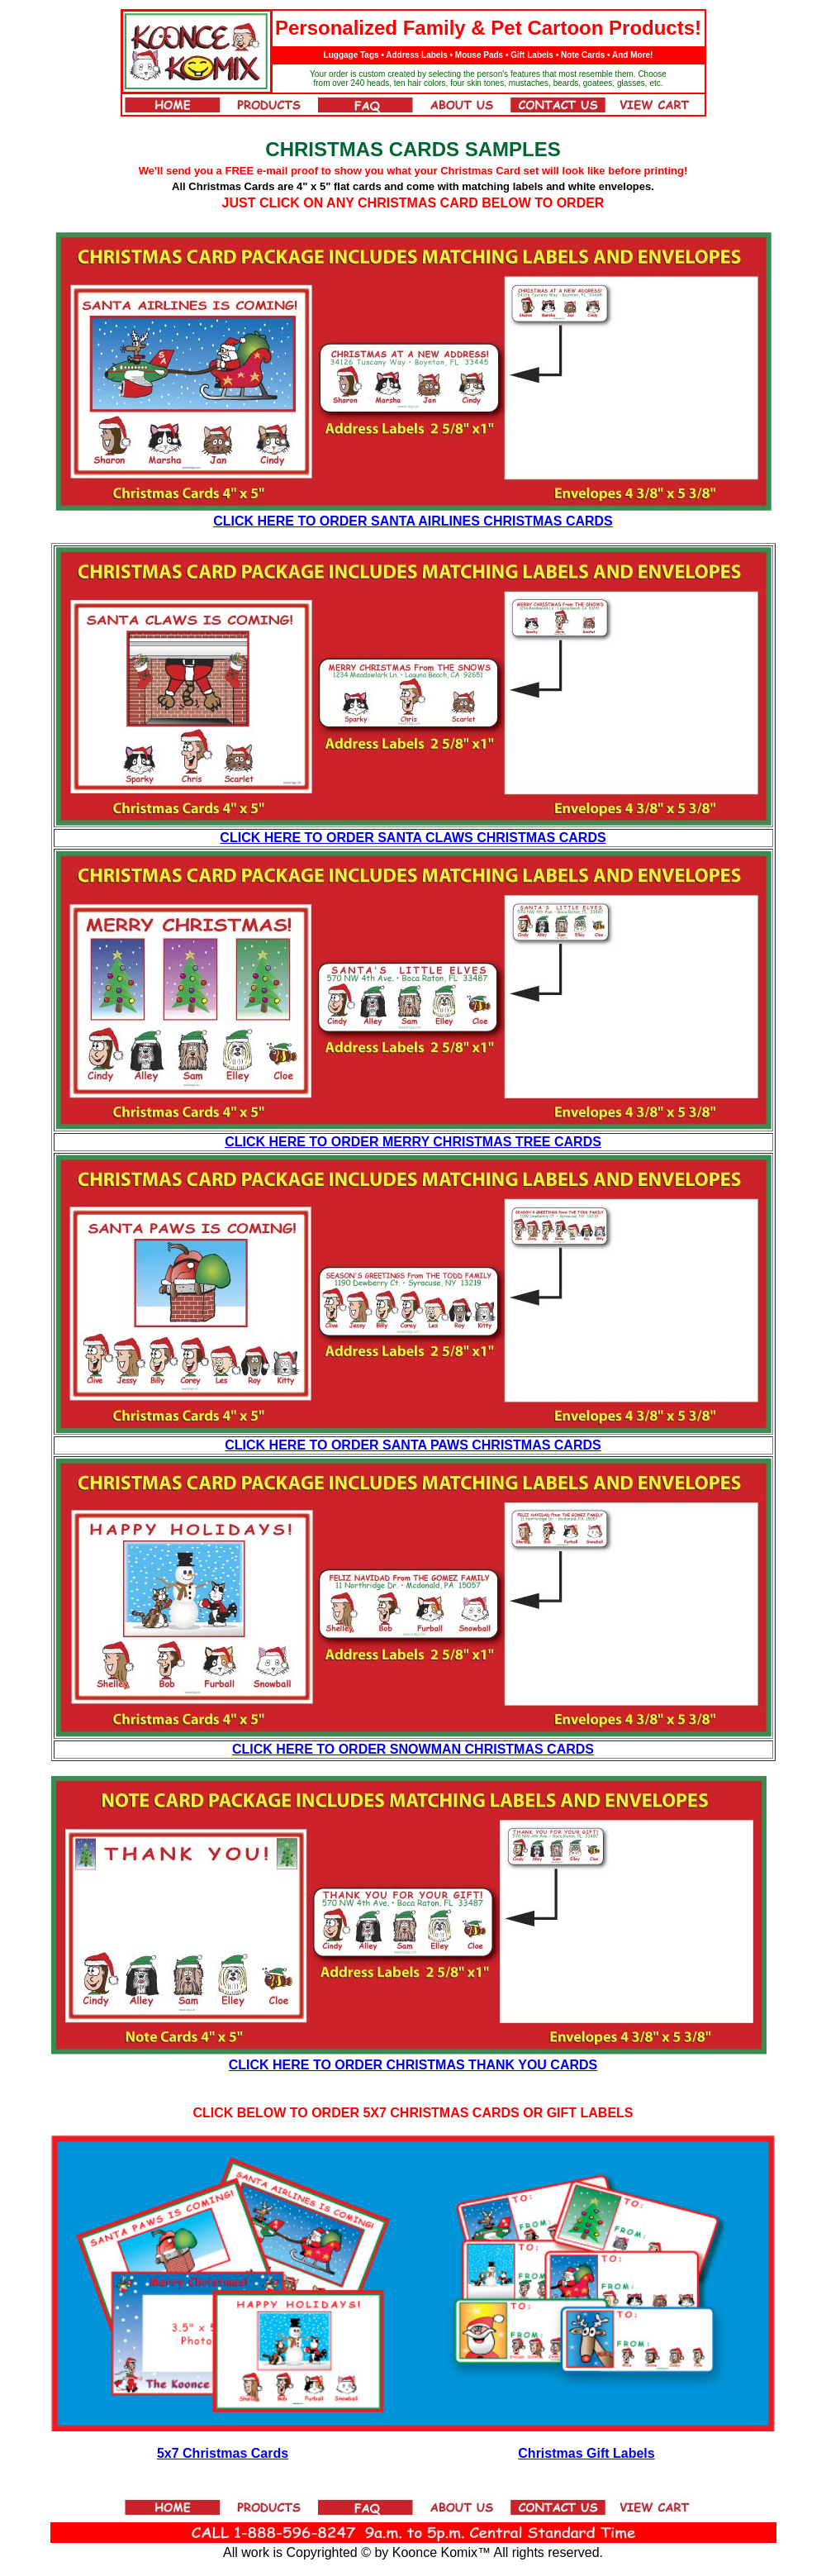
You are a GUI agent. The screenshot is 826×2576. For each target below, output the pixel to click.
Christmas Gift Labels (586, 2453)
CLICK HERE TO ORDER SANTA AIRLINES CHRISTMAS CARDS (413, 521)
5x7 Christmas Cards (222, 2453)
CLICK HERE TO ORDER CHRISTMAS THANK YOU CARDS (413, 2065)
